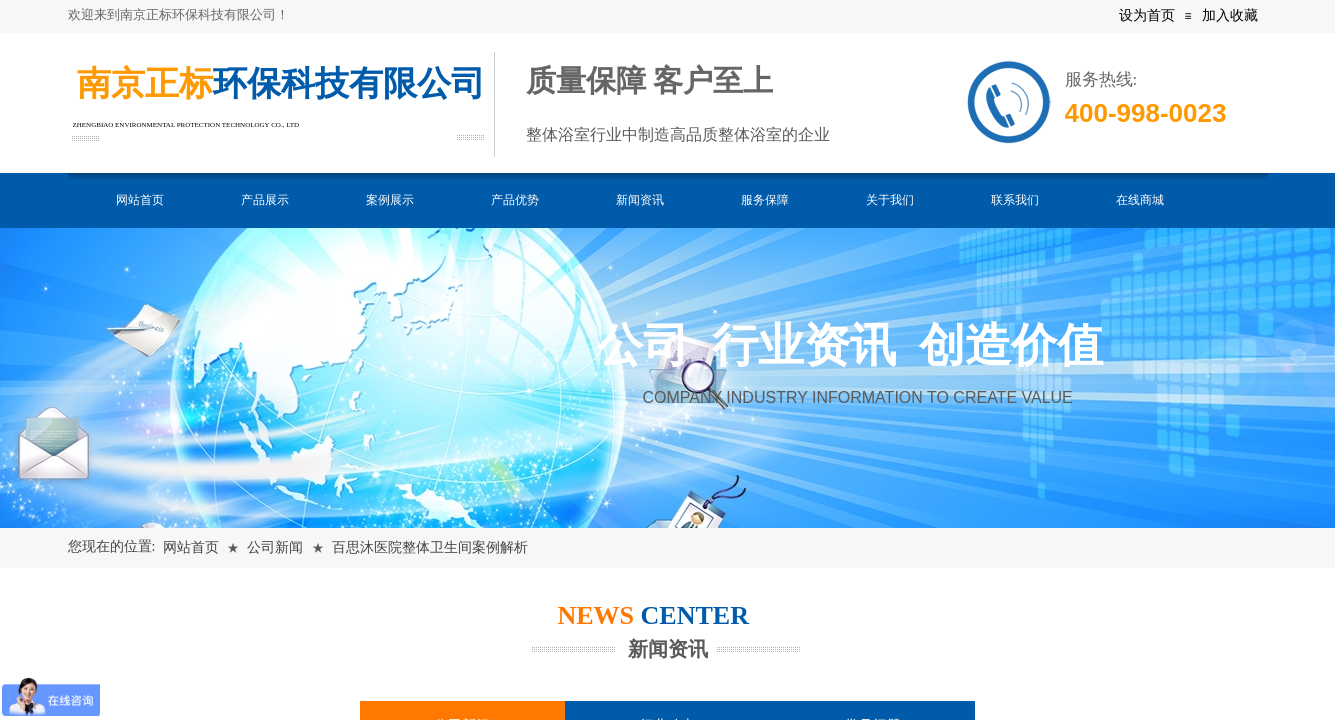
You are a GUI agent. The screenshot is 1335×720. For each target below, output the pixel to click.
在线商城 (1140, 200)
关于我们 (890, 200)
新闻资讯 (640, 200)
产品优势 (515, 200)
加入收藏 (1230, 15)
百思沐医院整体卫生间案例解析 (430, 547)
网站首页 (140, 200)
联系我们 (1015, 200)
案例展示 (390, 200)
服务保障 (765, 200)
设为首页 (1147, 15)
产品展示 (265, 200)
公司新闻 (275, 547)
